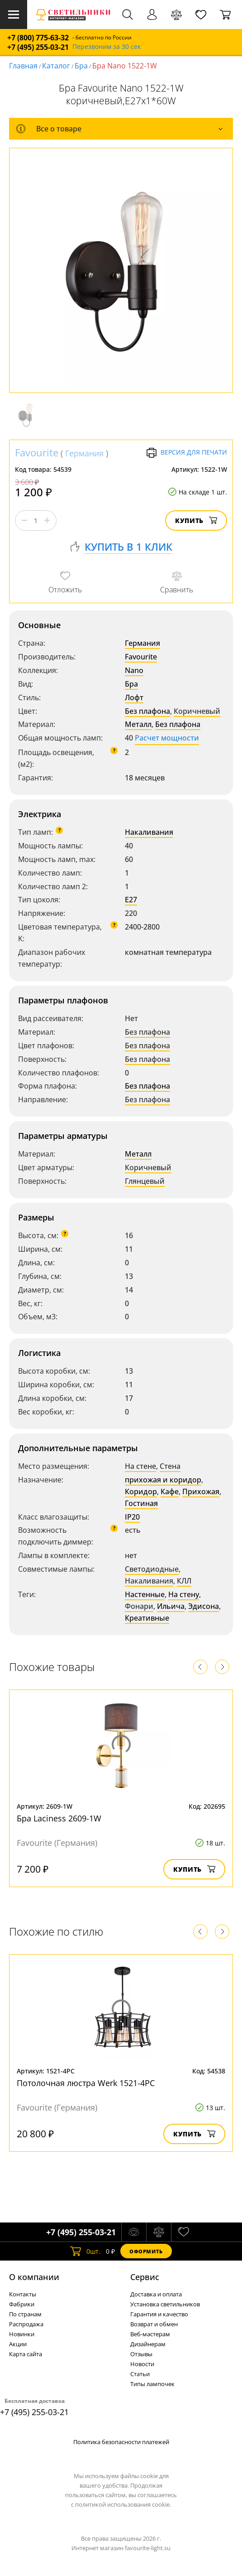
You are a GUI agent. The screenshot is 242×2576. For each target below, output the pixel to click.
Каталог (56, 66)
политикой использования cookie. (123, 2504)
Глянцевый (145, 1181)
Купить (196, 520)
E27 (131, 900)
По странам (25, 2314)
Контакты (22, 2294)
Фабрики (21, 2304)
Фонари (139, 1606)
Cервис (144, 2276)
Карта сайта (25, 2354)
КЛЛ (184, 1581)
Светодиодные (152, 1569)
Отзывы (141, 2354)
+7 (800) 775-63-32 (38, 38)
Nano (134, 670)
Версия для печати (186, 452)
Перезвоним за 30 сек (106, 47)
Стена (170, 1466)
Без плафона (147, 711)
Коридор (141, 1491)
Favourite (36, 452)
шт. (85, 2251)
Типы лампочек (152, 2384)
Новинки (21, 2334)
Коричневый (197, 711)
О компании (34, 2276)
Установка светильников (165, 2304)
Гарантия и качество (159, 2314)
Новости (142, 2364)
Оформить (146, 2251)
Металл (138, 724)
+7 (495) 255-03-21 (38, 47)
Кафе (170, 1491)
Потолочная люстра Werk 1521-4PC (86, 2082)
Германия (84, 453)
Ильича (171, 1606)
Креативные (147, 1618)
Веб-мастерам (150, 2334)
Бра (81, 66)
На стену (183, 1594)
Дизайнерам (148, 2344)
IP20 (132, 1517)
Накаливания (149, 832)
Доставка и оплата (156, 2294)
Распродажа (26, 2324)
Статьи (140, 2374)
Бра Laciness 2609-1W (59, 1818)
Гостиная (141, 1503)
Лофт (134, 697)
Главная (23, 66)
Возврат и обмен (154, 2324)
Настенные (145, 1594)
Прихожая (200, 1491)
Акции (18, 2344)
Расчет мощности (167, 738)
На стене (140, 1466)
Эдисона (203, 1606)
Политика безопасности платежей (121, 2442)
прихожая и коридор (163, 1480)
